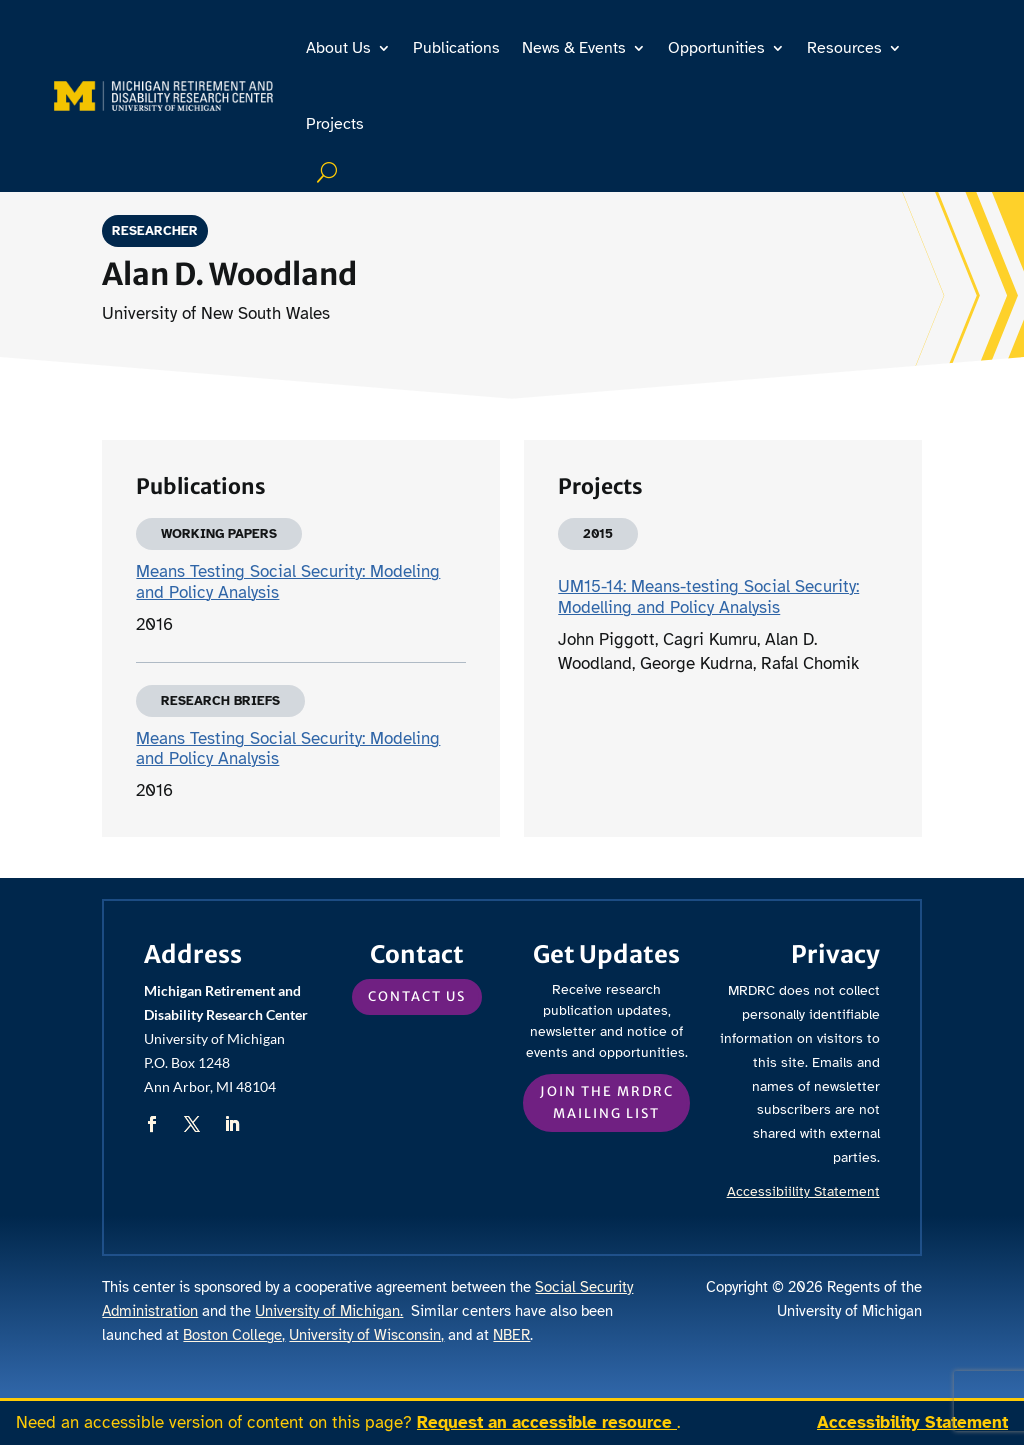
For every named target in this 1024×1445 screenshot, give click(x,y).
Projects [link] (335, 124)
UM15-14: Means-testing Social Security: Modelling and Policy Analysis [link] (708, 596)
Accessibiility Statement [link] (803, 1191)
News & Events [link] (574, 48)
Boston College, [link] (234, 1335)
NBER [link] (511, 1335)
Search (329, 172)
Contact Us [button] (417, 996)
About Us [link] (338, 48)
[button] (152, 1124)
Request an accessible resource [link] (547, 1422)
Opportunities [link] (716, 48)
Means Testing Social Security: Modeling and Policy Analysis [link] (288, 581)
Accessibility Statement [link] (912, 1422)
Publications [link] (456, 48)
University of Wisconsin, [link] (366, 1335)
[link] (163, 96)
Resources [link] (844, 48)
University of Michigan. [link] (329, 1311)
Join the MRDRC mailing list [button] (607, 1102)
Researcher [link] (162, 231)
